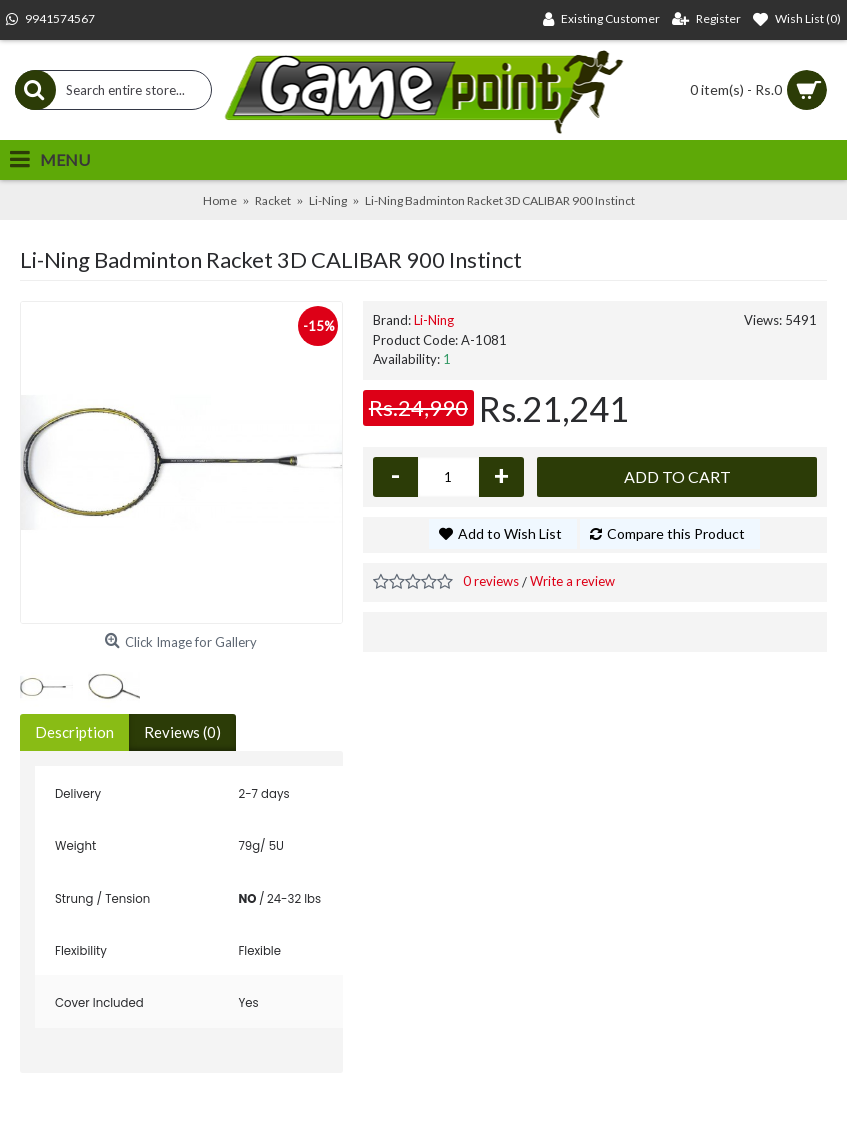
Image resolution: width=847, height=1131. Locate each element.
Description (74, 732)
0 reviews (491, 581)
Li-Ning (434, 320)
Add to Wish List (510, 533)
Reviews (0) (182, 732)
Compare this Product (676, 533)
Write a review (572, 581)
